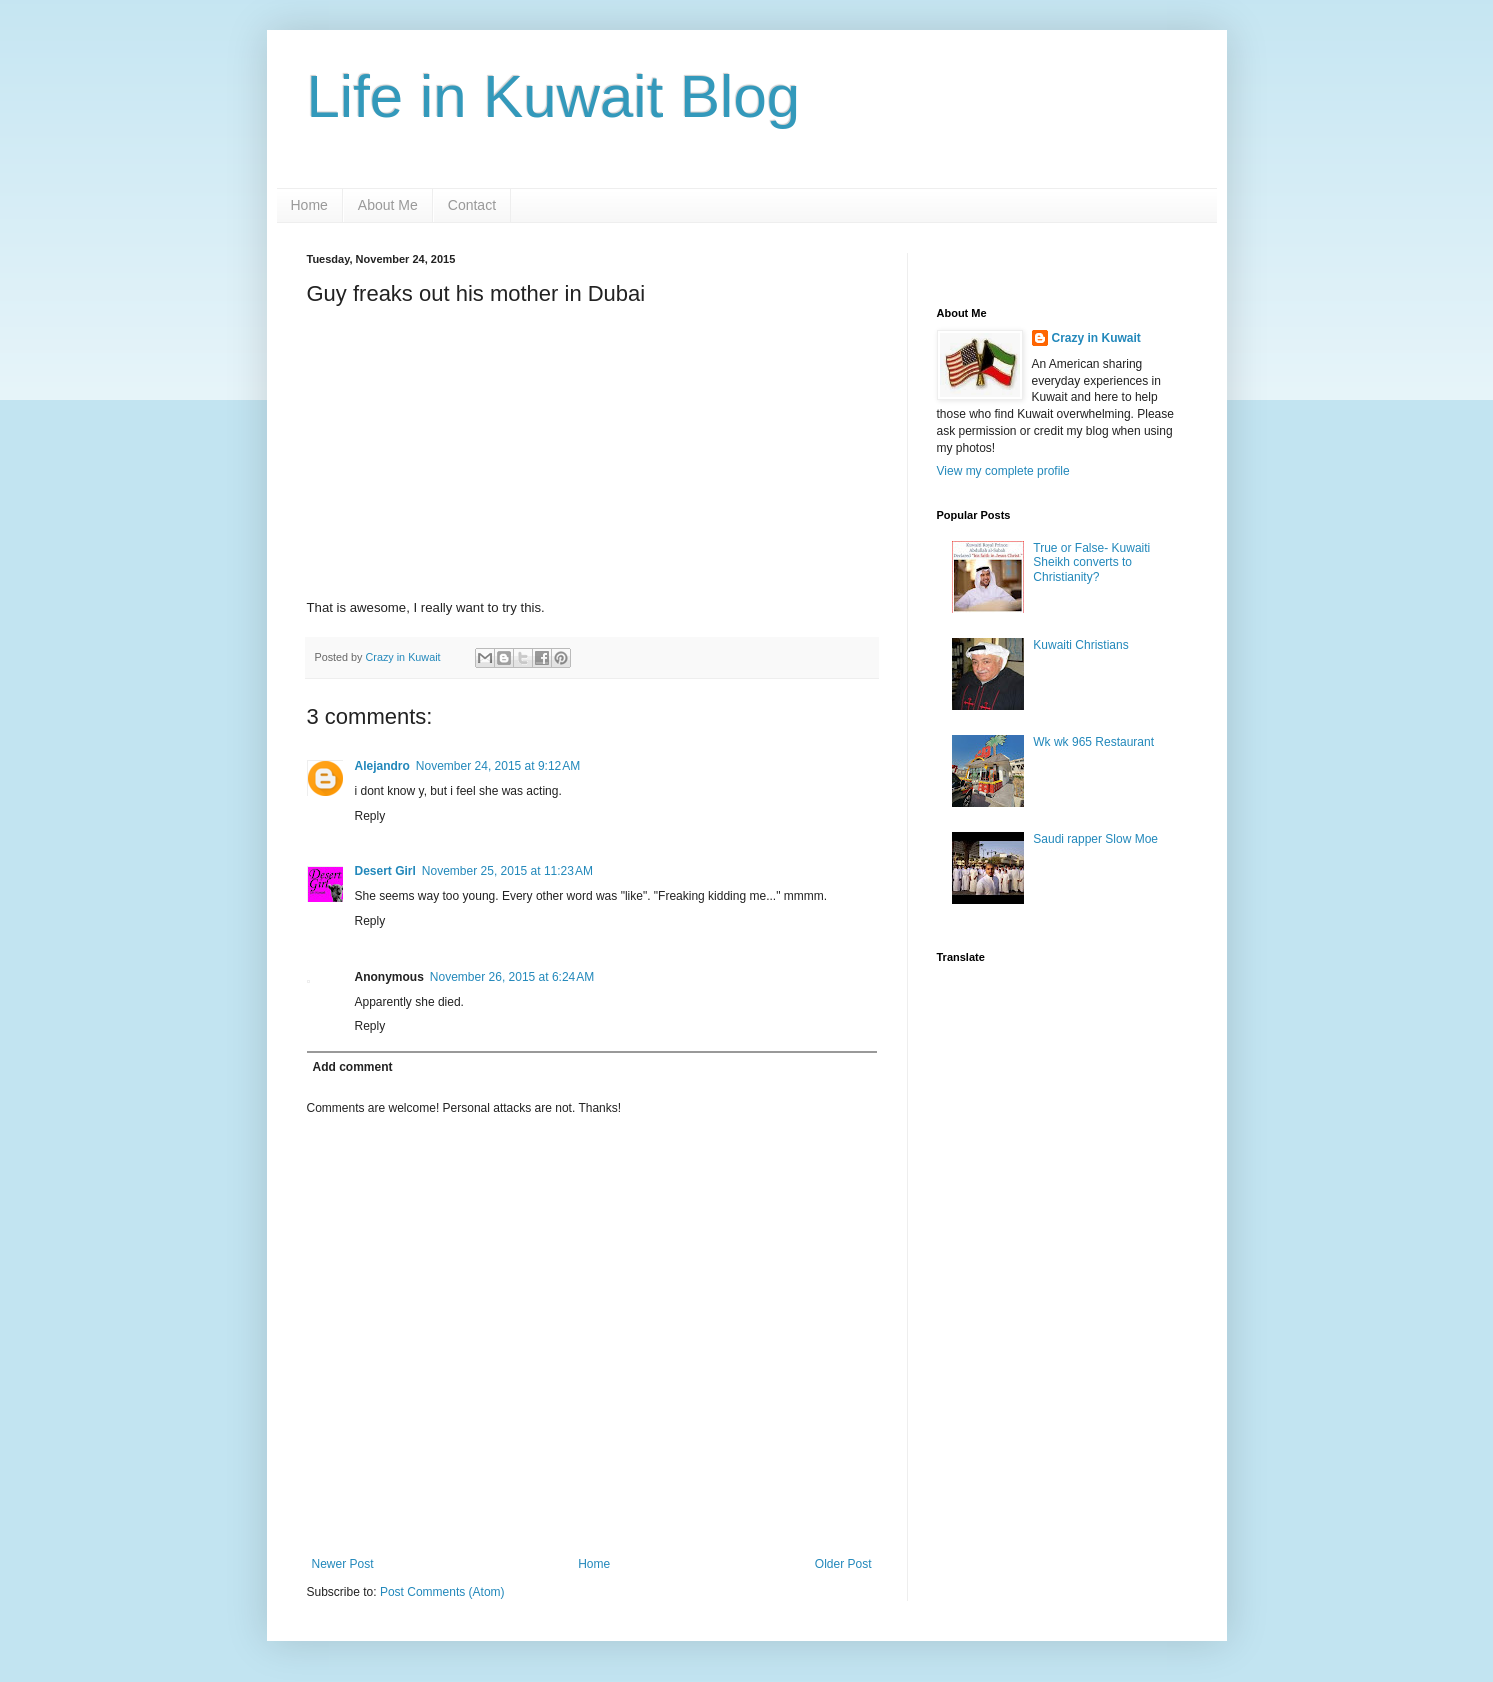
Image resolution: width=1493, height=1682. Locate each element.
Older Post (843, 1564)
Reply (370, 816)
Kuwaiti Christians (1080, 645)
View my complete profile (1003, 471)
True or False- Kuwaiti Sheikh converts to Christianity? (1091, 562)
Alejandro (382, 766)
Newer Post (343, 1564)
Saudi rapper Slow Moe (1095, 839)
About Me (388, 205)
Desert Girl (385, 871)
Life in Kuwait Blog (554, 96)
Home (309, 205)
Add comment (353, 1067)
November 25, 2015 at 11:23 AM (507, 871)
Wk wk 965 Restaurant (1093, 742)
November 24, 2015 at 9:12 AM (498, 766)
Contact (472, 205)
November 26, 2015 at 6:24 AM (512, 977)
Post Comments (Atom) (442, 1592)
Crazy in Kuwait (1096, 338)
